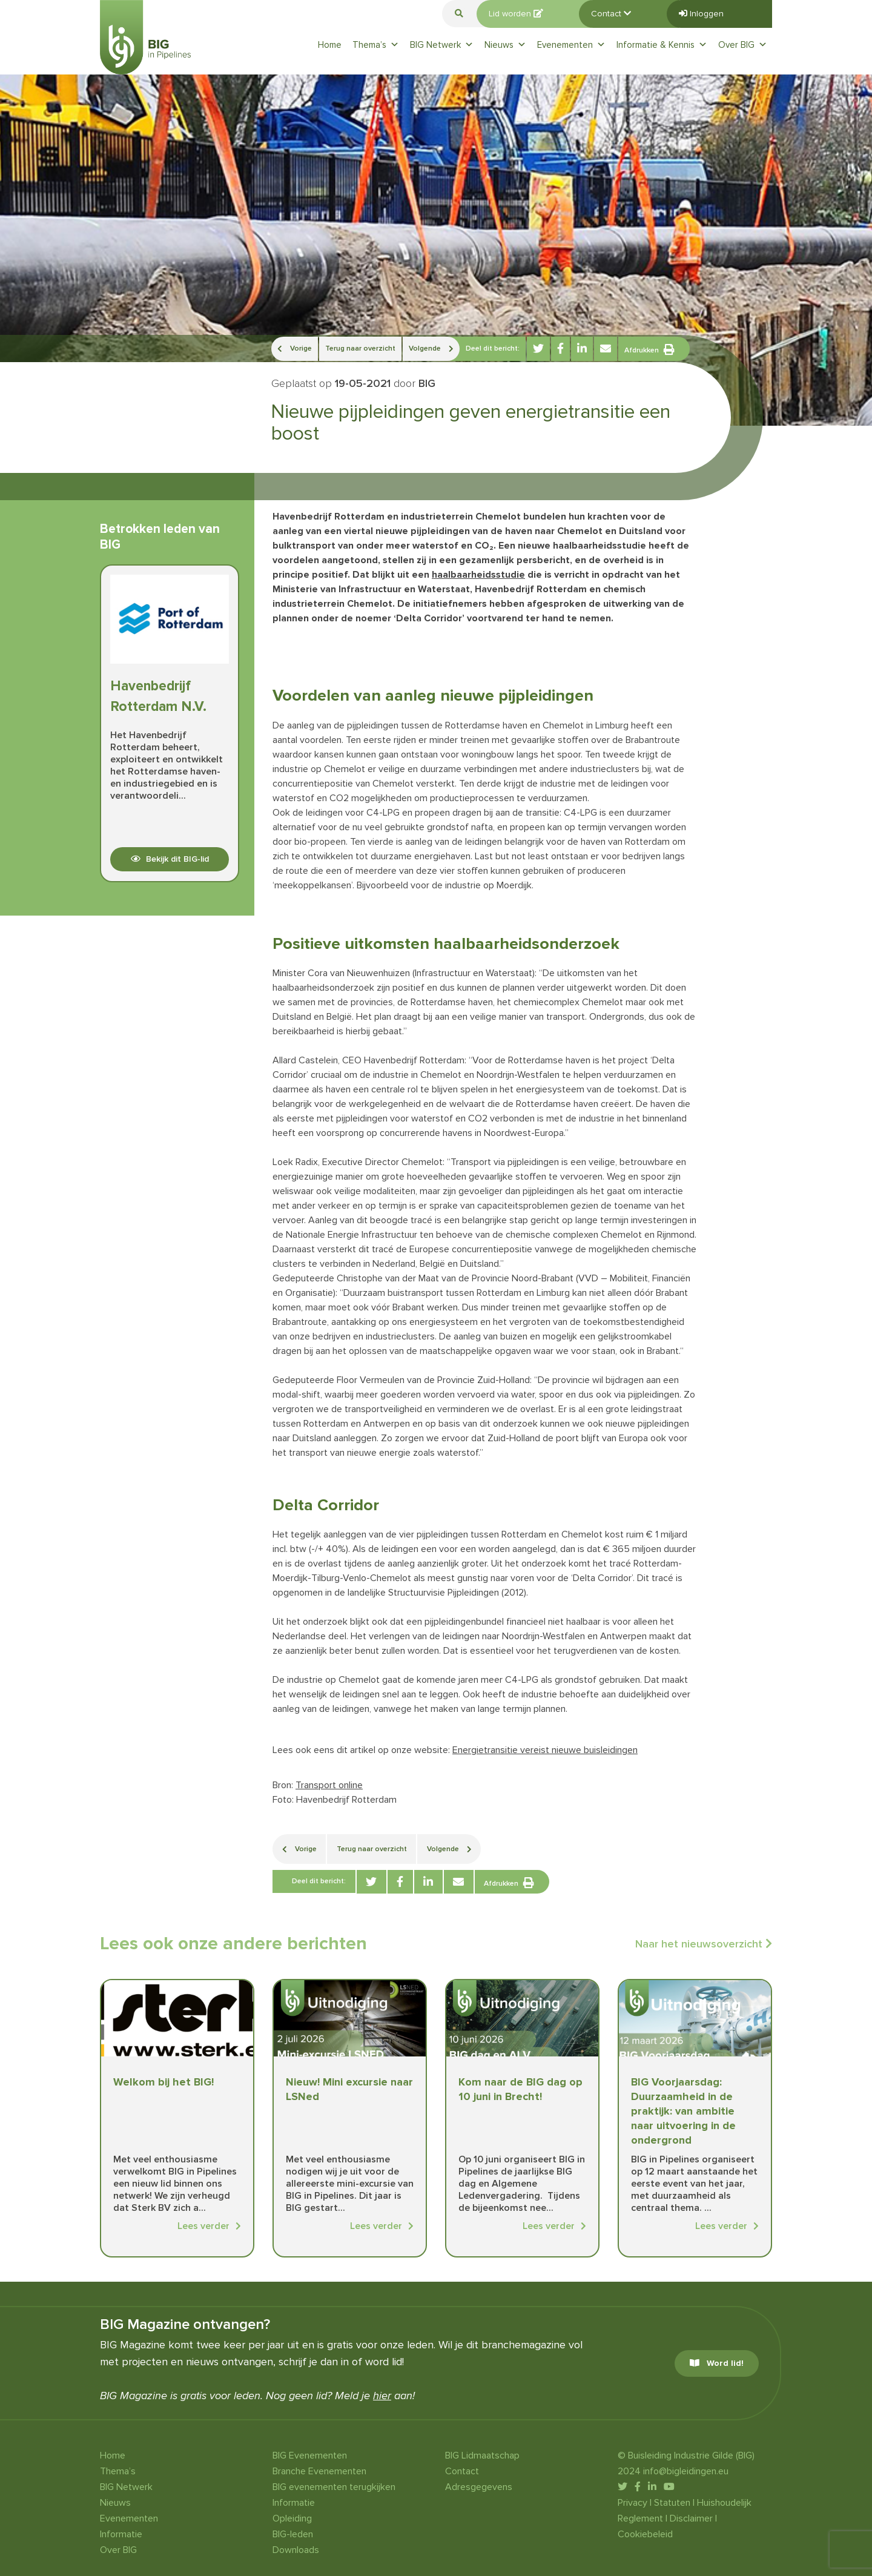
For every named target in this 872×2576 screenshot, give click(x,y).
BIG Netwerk (442, 44)
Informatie (121, 2534)
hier (382, 2395)
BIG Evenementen (309, 2455)
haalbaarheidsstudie (478, 575)
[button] (459, 13)
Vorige (294, 348)
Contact (611, 13)
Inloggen (701, 13)
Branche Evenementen (319, 2471)
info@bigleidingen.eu (685, 2471)
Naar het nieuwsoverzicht (703, 1943)
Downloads (295, 2550)
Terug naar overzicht (360, 348)
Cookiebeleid (645, 2534)
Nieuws (505, 44)
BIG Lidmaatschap (482, 2455)
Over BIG (742, 44)
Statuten (672, 2503)
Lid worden (516, 13)
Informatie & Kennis (661, 44)
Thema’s (375, 44)
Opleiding (292, 2518)
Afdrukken (649, 349)
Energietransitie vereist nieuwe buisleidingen (545, 1750)
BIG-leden (292, 2534)
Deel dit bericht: (493, 348)
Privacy (632, 2503)
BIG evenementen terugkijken (333, 2487)
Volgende (431, 348)
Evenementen (571, 44)
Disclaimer (691, 2518)
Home (330, 44)
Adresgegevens (478, 2487)
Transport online (329, 1785)
